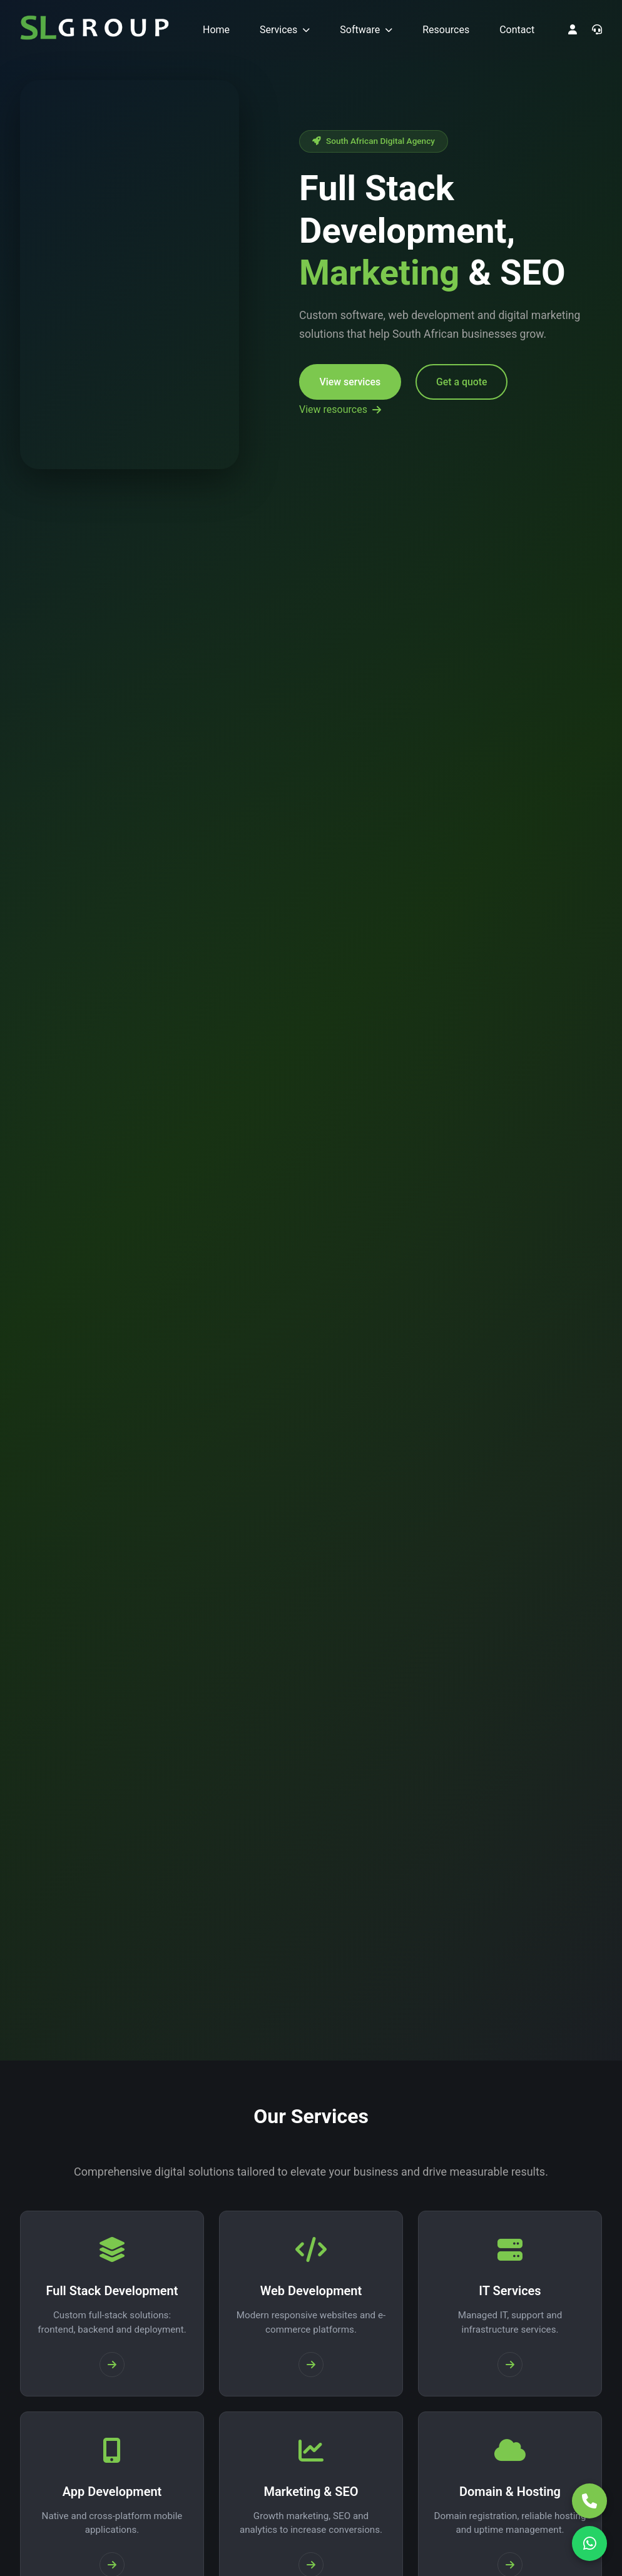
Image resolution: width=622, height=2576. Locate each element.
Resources (445, 30)
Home (216, 30)
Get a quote (468, 383)
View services (351, 383)
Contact (516, 30)
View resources (340, 409)
